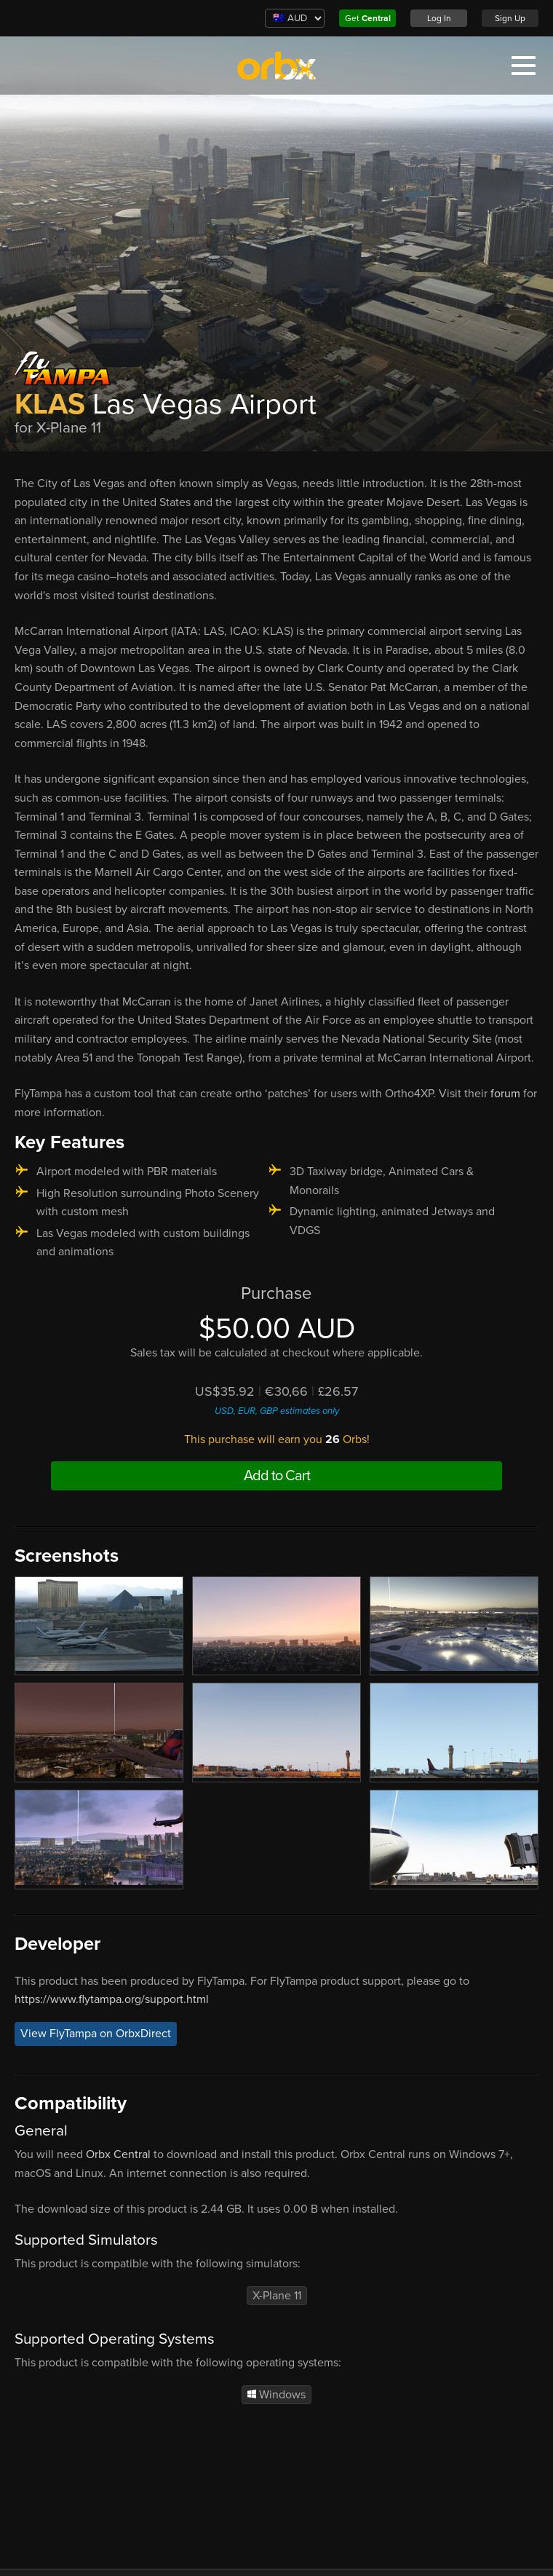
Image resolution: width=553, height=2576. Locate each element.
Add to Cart (277, 1476)
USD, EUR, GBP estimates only (277, 1411)
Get (368, 18)
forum (506, 1093)
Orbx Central (118, 2154)
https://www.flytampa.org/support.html (112, 1999)
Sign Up (510, 18)
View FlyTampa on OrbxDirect (95, 2034)
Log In (439, 18)
